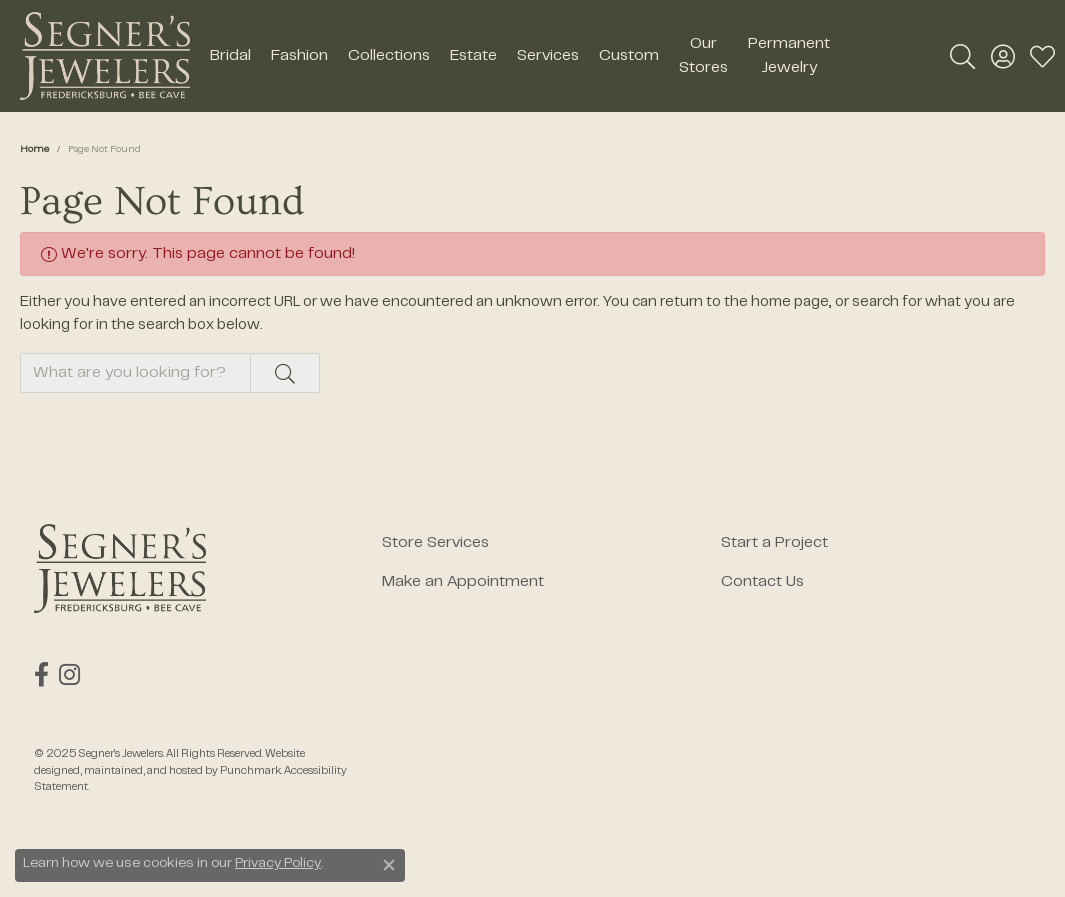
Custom (629, 56)
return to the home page (744, 302)
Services (548, 56)
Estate (473, 56)
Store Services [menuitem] (435, 543)
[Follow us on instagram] (69, 675)
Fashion (299, 56)
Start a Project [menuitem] (774, 543)
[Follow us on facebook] (41, 675)
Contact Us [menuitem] (762, 582)
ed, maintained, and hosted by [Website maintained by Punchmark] (144, 771)
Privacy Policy (278, 864)
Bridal (230, 56)
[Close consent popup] (389, 865)
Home (34, 149)
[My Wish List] (1042, 56)
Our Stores (703, 56)
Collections (389, 56)
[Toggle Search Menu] (962, 56)
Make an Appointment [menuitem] (463, 582)
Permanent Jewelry (789, 56)
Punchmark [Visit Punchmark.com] (250, 771)
